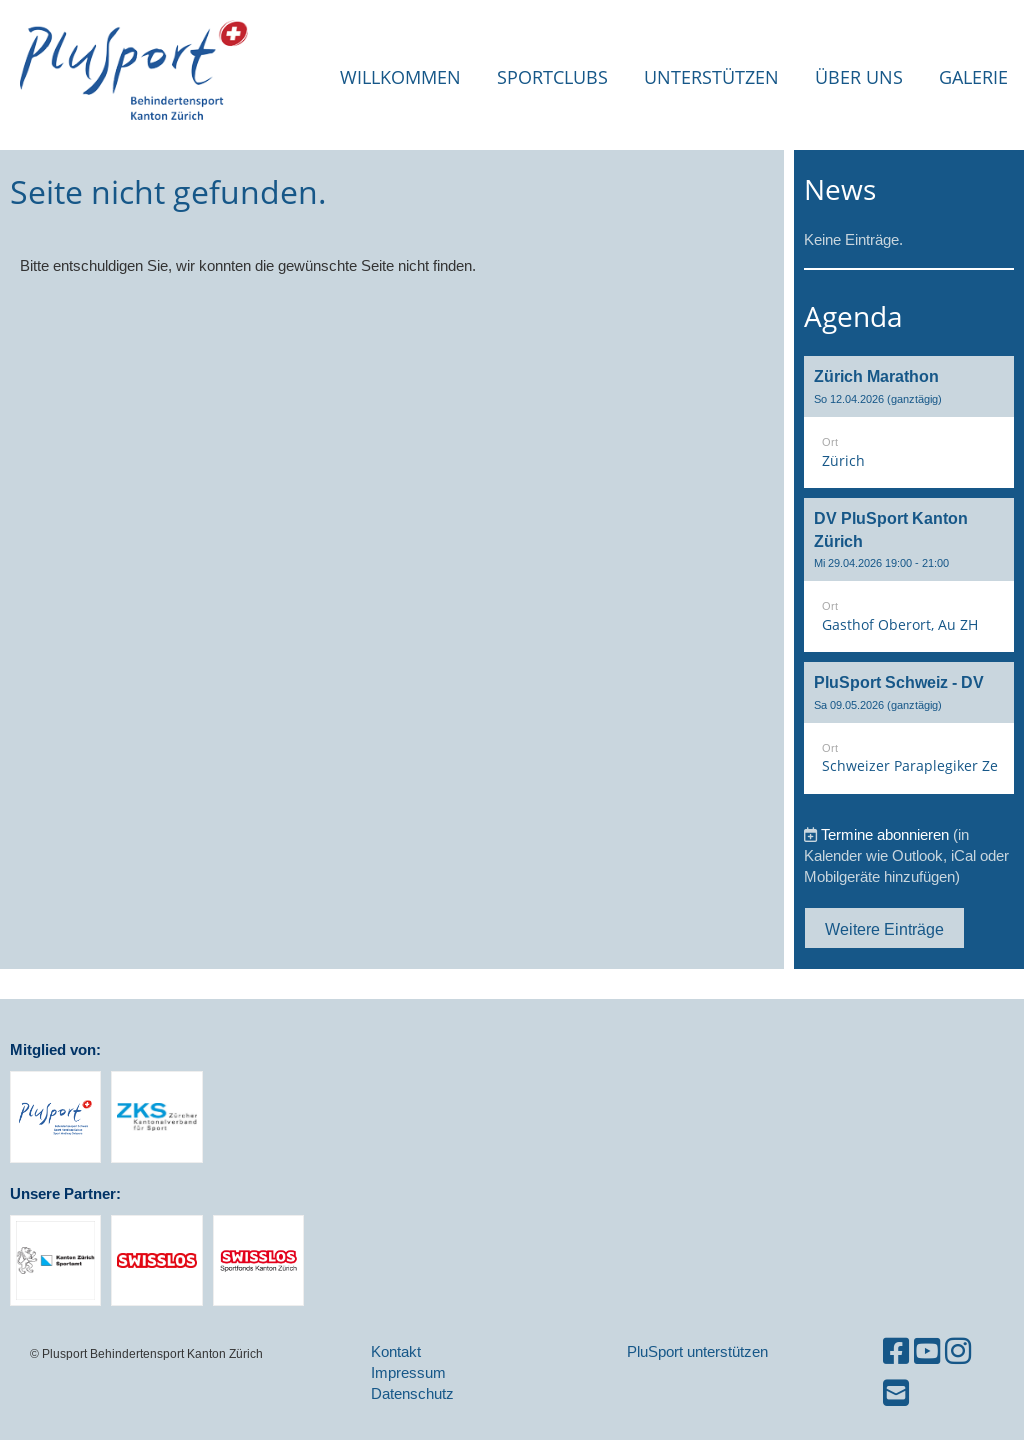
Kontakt (396, 1351)
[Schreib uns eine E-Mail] (896, 1393)
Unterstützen (711, 77)
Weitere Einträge (884, 929)
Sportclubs (552, 77)
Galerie (973, 77)
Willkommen (400, 77)
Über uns (859, 77)
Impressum (408, 1372)
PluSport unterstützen (697, 1351)
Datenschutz (412, 1393)
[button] (909, 422)
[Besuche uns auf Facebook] (896, 1351)
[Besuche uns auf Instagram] (958, 1351)
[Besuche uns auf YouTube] (927, 1351)
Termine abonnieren (885, 834)
